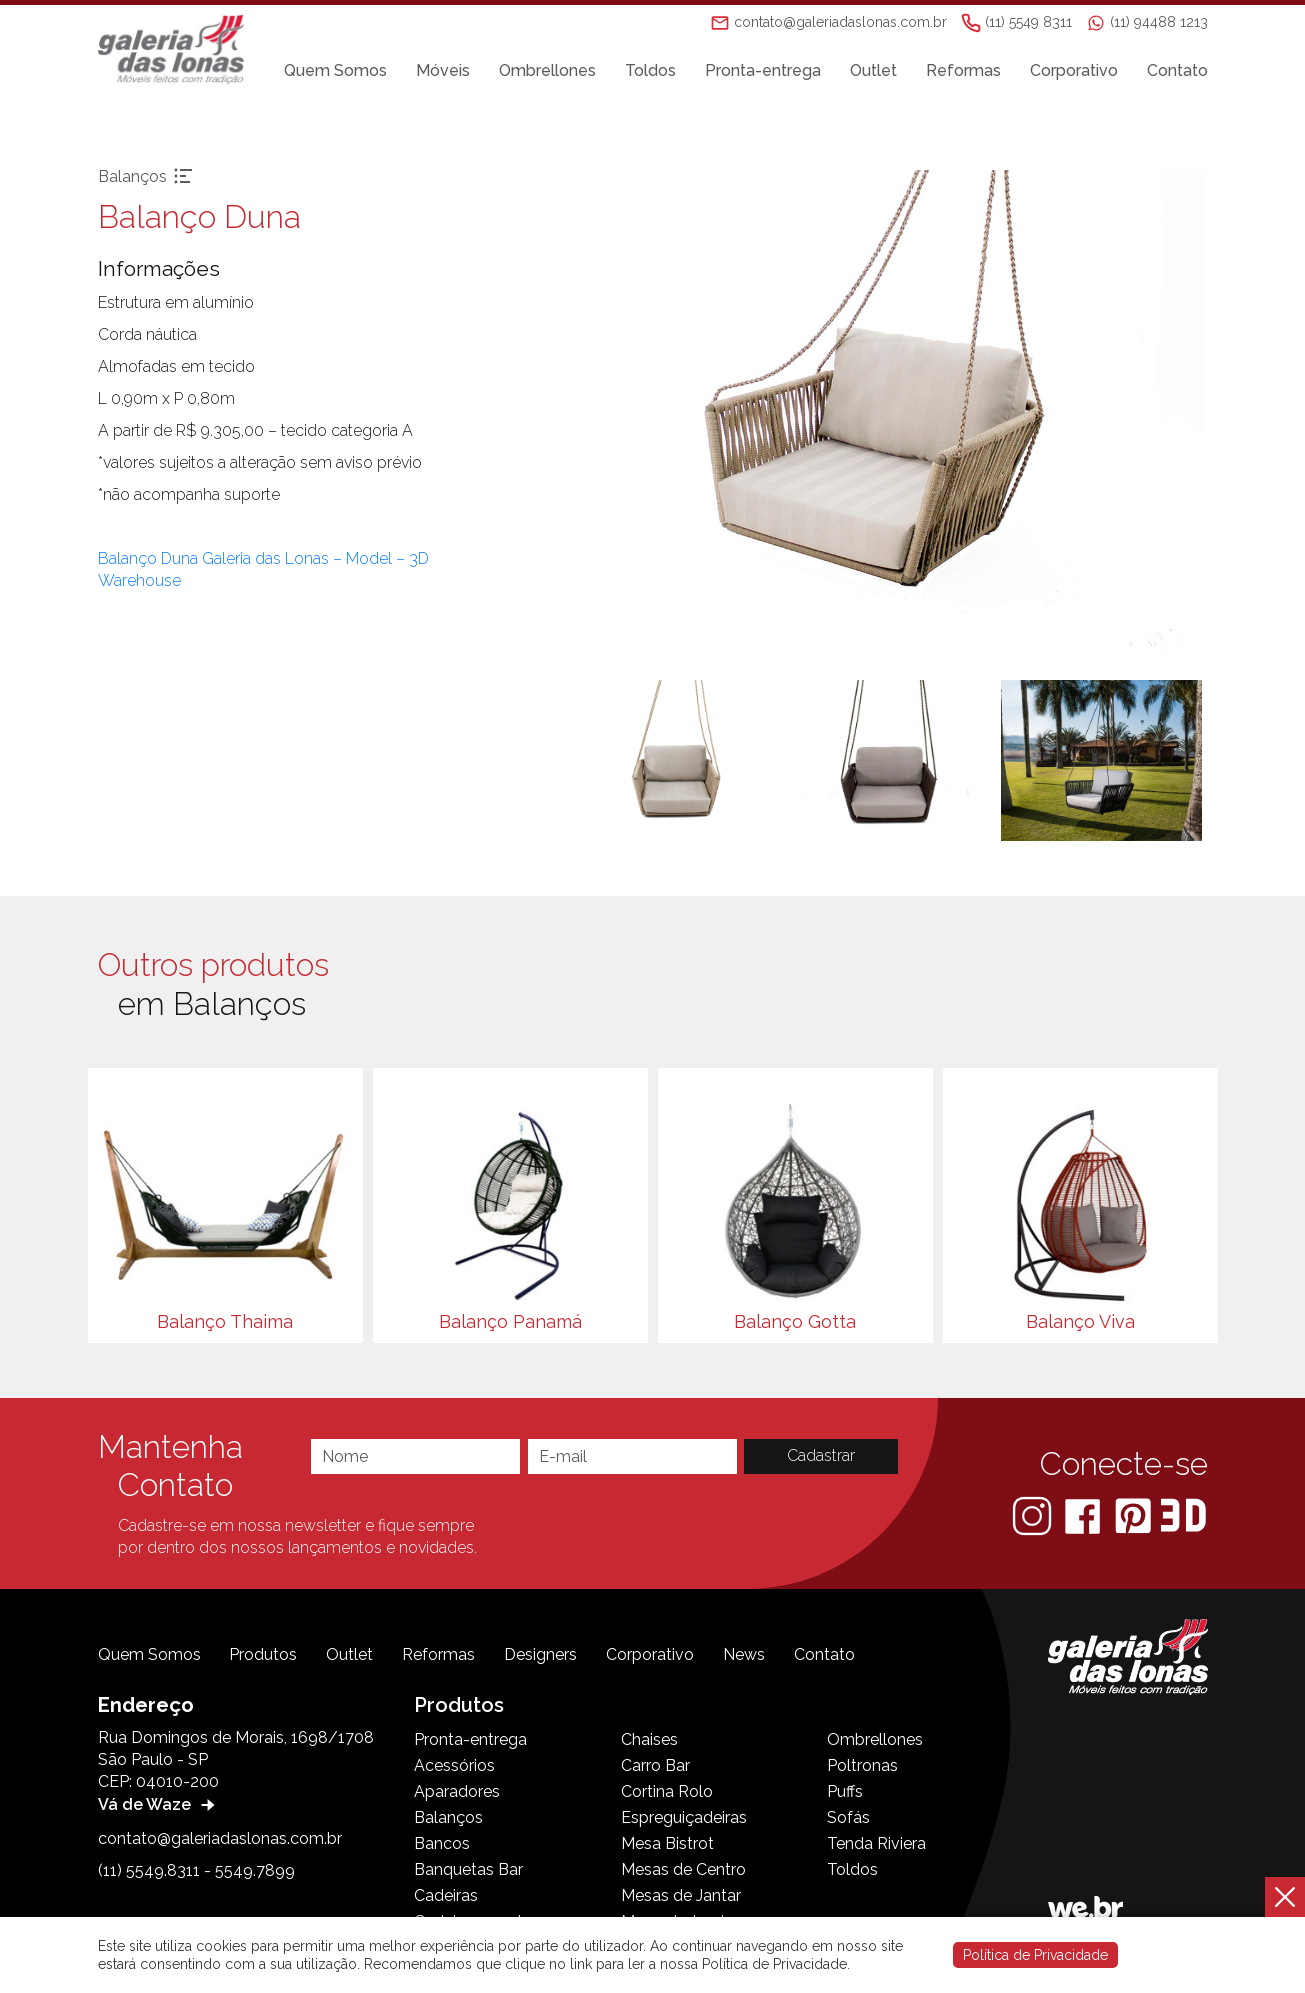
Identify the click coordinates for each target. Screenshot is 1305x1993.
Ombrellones (547, 71)
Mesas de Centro (683, 1869)
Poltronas (862, 1765)
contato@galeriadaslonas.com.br (220, 1838)
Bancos (442, 1843)
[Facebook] (1084, 1515)
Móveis (443, 71)
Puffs (845, 1791)
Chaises (649, 1739)
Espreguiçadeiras (684, 1817)
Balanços (448, 1817)
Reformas (963, 71)
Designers (540, 1654)
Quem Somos (335, 71)
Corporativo (1074, 71)
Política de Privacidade (1035, 1955)
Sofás (848, 1817)
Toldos (650, 71)
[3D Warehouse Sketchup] (1183, 1515)
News (744, 1654)
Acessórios (454, 1765)
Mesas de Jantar (681, 1895)
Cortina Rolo (667, 1791)
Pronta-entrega (763, 71)
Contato (1177, 71)
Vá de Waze (159, 1804)
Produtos (263, 1654)
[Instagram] (1034, 1515)
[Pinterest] (1135, 1515)
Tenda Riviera (876, 1843)
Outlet (873, 71)
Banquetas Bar (468, 1869)
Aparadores (457, 1791)
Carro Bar (655, 1765)
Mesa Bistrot (667, 1843)
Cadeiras (446, 1895)
